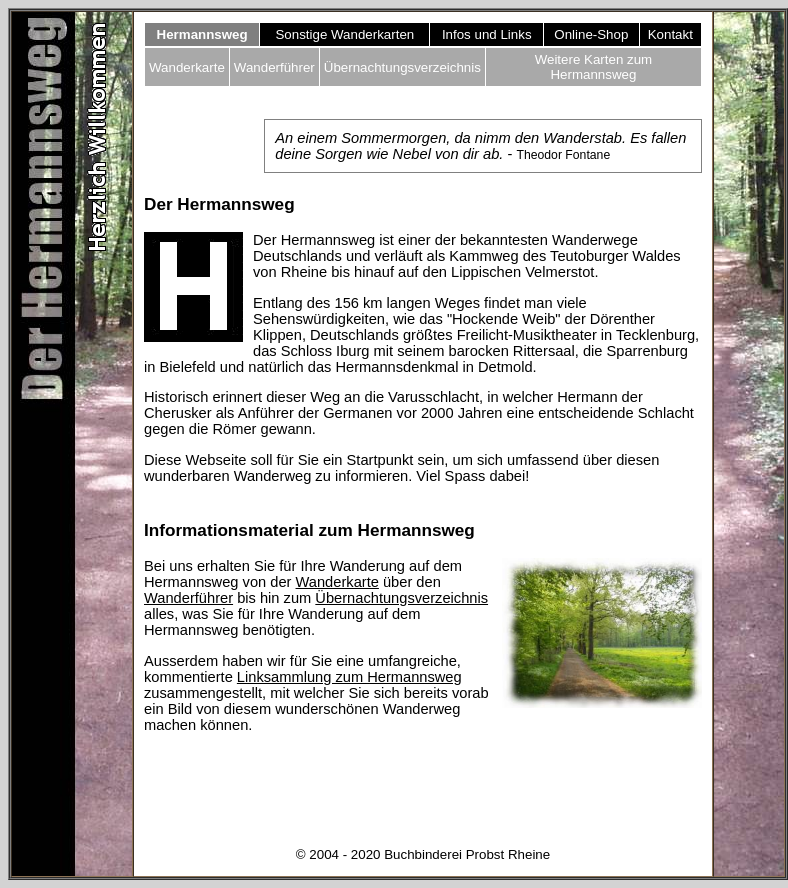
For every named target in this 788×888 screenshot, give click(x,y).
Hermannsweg (202, 34)
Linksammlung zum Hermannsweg (349, 677)
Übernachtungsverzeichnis (402, 67)
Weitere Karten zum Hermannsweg (594, 67)
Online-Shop (591, 34)
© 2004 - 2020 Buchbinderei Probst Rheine (423, 854)
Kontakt (670, 34)
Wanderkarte (187, 67)
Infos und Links (487, 34)
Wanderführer (274, 67)
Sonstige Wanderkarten (344, 34)
